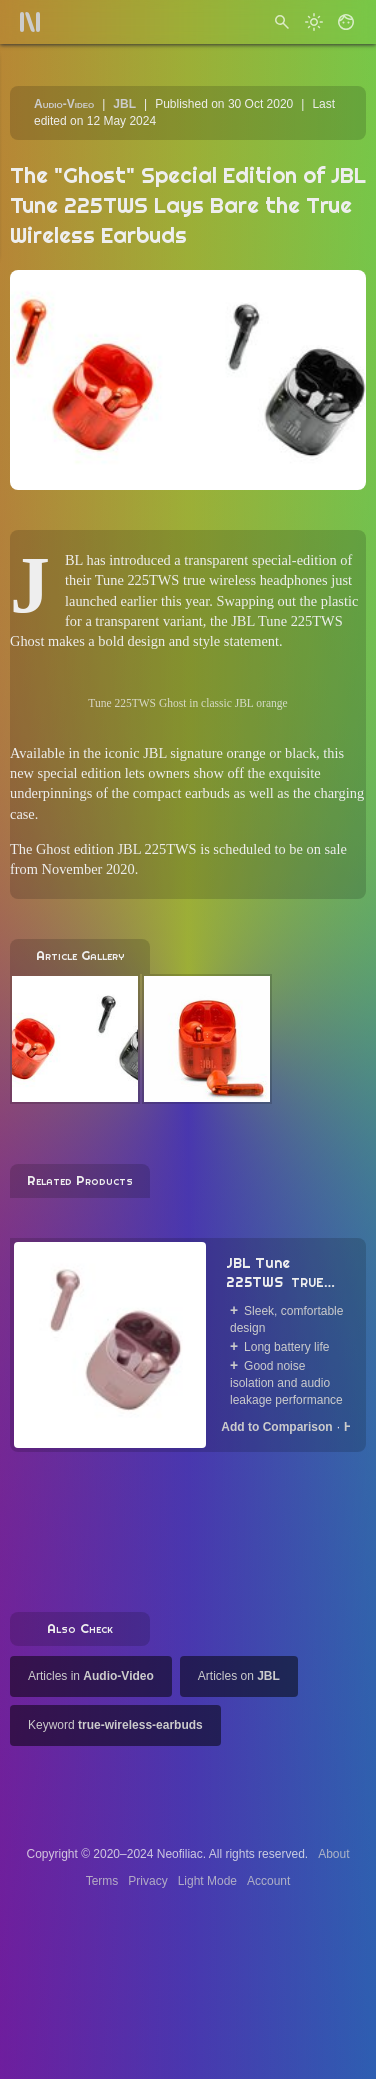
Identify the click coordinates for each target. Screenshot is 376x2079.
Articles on (239, 1676)
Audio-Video (64, 104)
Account (268, 1881)
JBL (124, 104)
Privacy (147, 1881)
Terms (102, 1881)
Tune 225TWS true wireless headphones (211, 580)
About (333, 1854)
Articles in (91, 1676)
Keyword (115, 1725)
